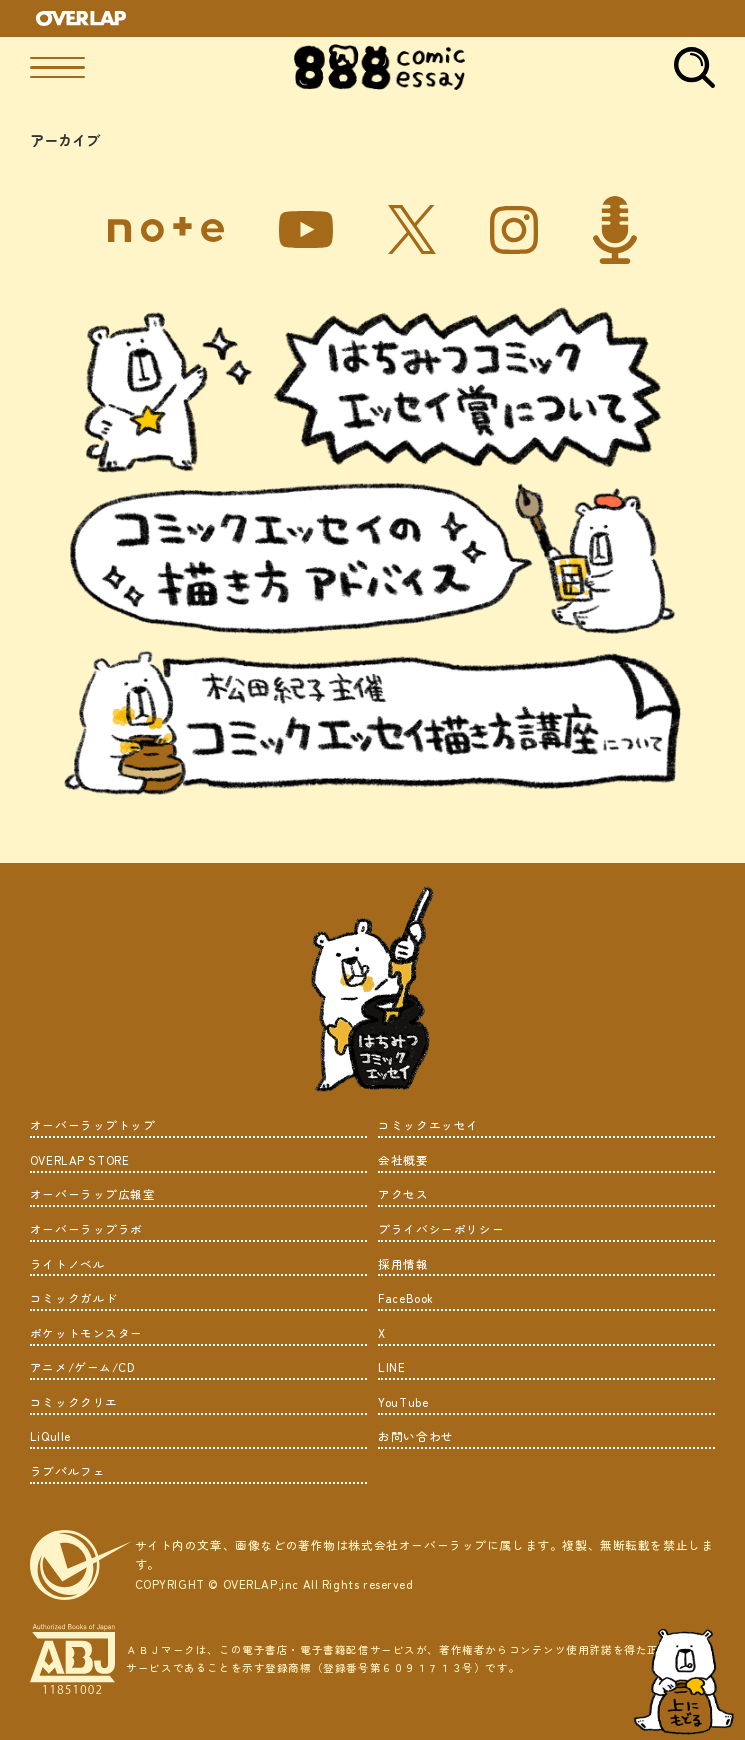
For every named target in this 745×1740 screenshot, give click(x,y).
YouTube (403, 1402)
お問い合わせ (416, 1436)
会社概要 (403, 1160)
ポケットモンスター (86, 1333)
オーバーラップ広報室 (93, 1194)
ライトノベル (68, 1264)
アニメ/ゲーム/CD (82, 1367)
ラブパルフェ (68, 1471)
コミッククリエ (74, 1402)
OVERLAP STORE (80, 1160)
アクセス (403, 1194)
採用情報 (403, 1264)
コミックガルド (74, 1298)
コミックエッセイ (428, 1125)
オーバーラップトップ (93, 1125)
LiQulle (50, 1436)
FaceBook (406, 1298)
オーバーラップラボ (86, 1229)
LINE (391, 1367)
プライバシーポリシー (441, 1229)
